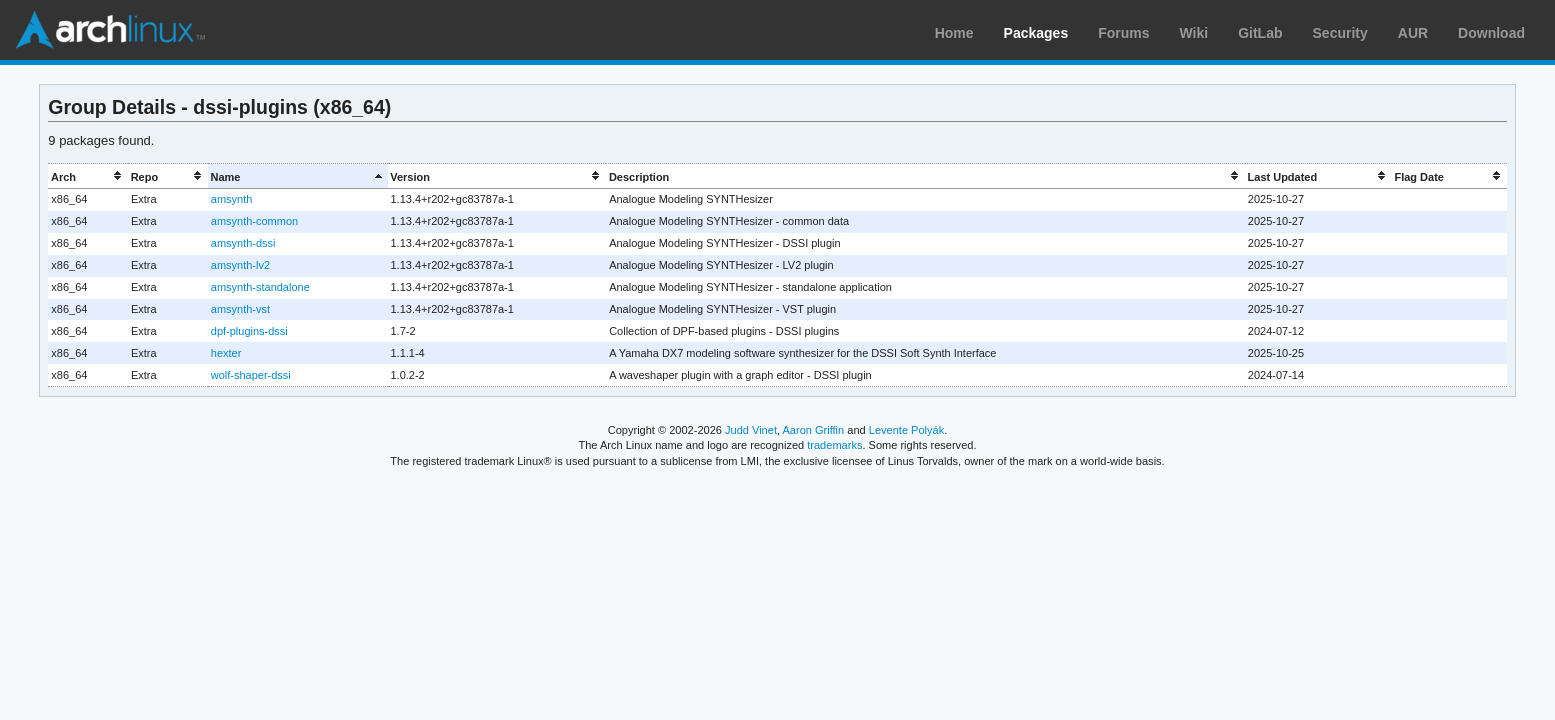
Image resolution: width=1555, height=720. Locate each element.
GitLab (1260, 33)
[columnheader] (88, 176)
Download (1491, 33)
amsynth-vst (240, 309)
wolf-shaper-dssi (251, 375)
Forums (1123, 33)
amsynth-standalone (260, 287)
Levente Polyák (906, 430)
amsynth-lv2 (240, 265)
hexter (226, 353)
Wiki (1194, 33)
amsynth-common (254, 221)
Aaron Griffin (813, 430)
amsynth (232, 199)
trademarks (834, 445)
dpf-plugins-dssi (249, 331)
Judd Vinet (751, 430)
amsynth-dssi (243, 243)
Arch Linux (110, 30)
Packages (1036, 33)
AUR (1413, 33)
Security (1340, 33)
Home (954, 33)
